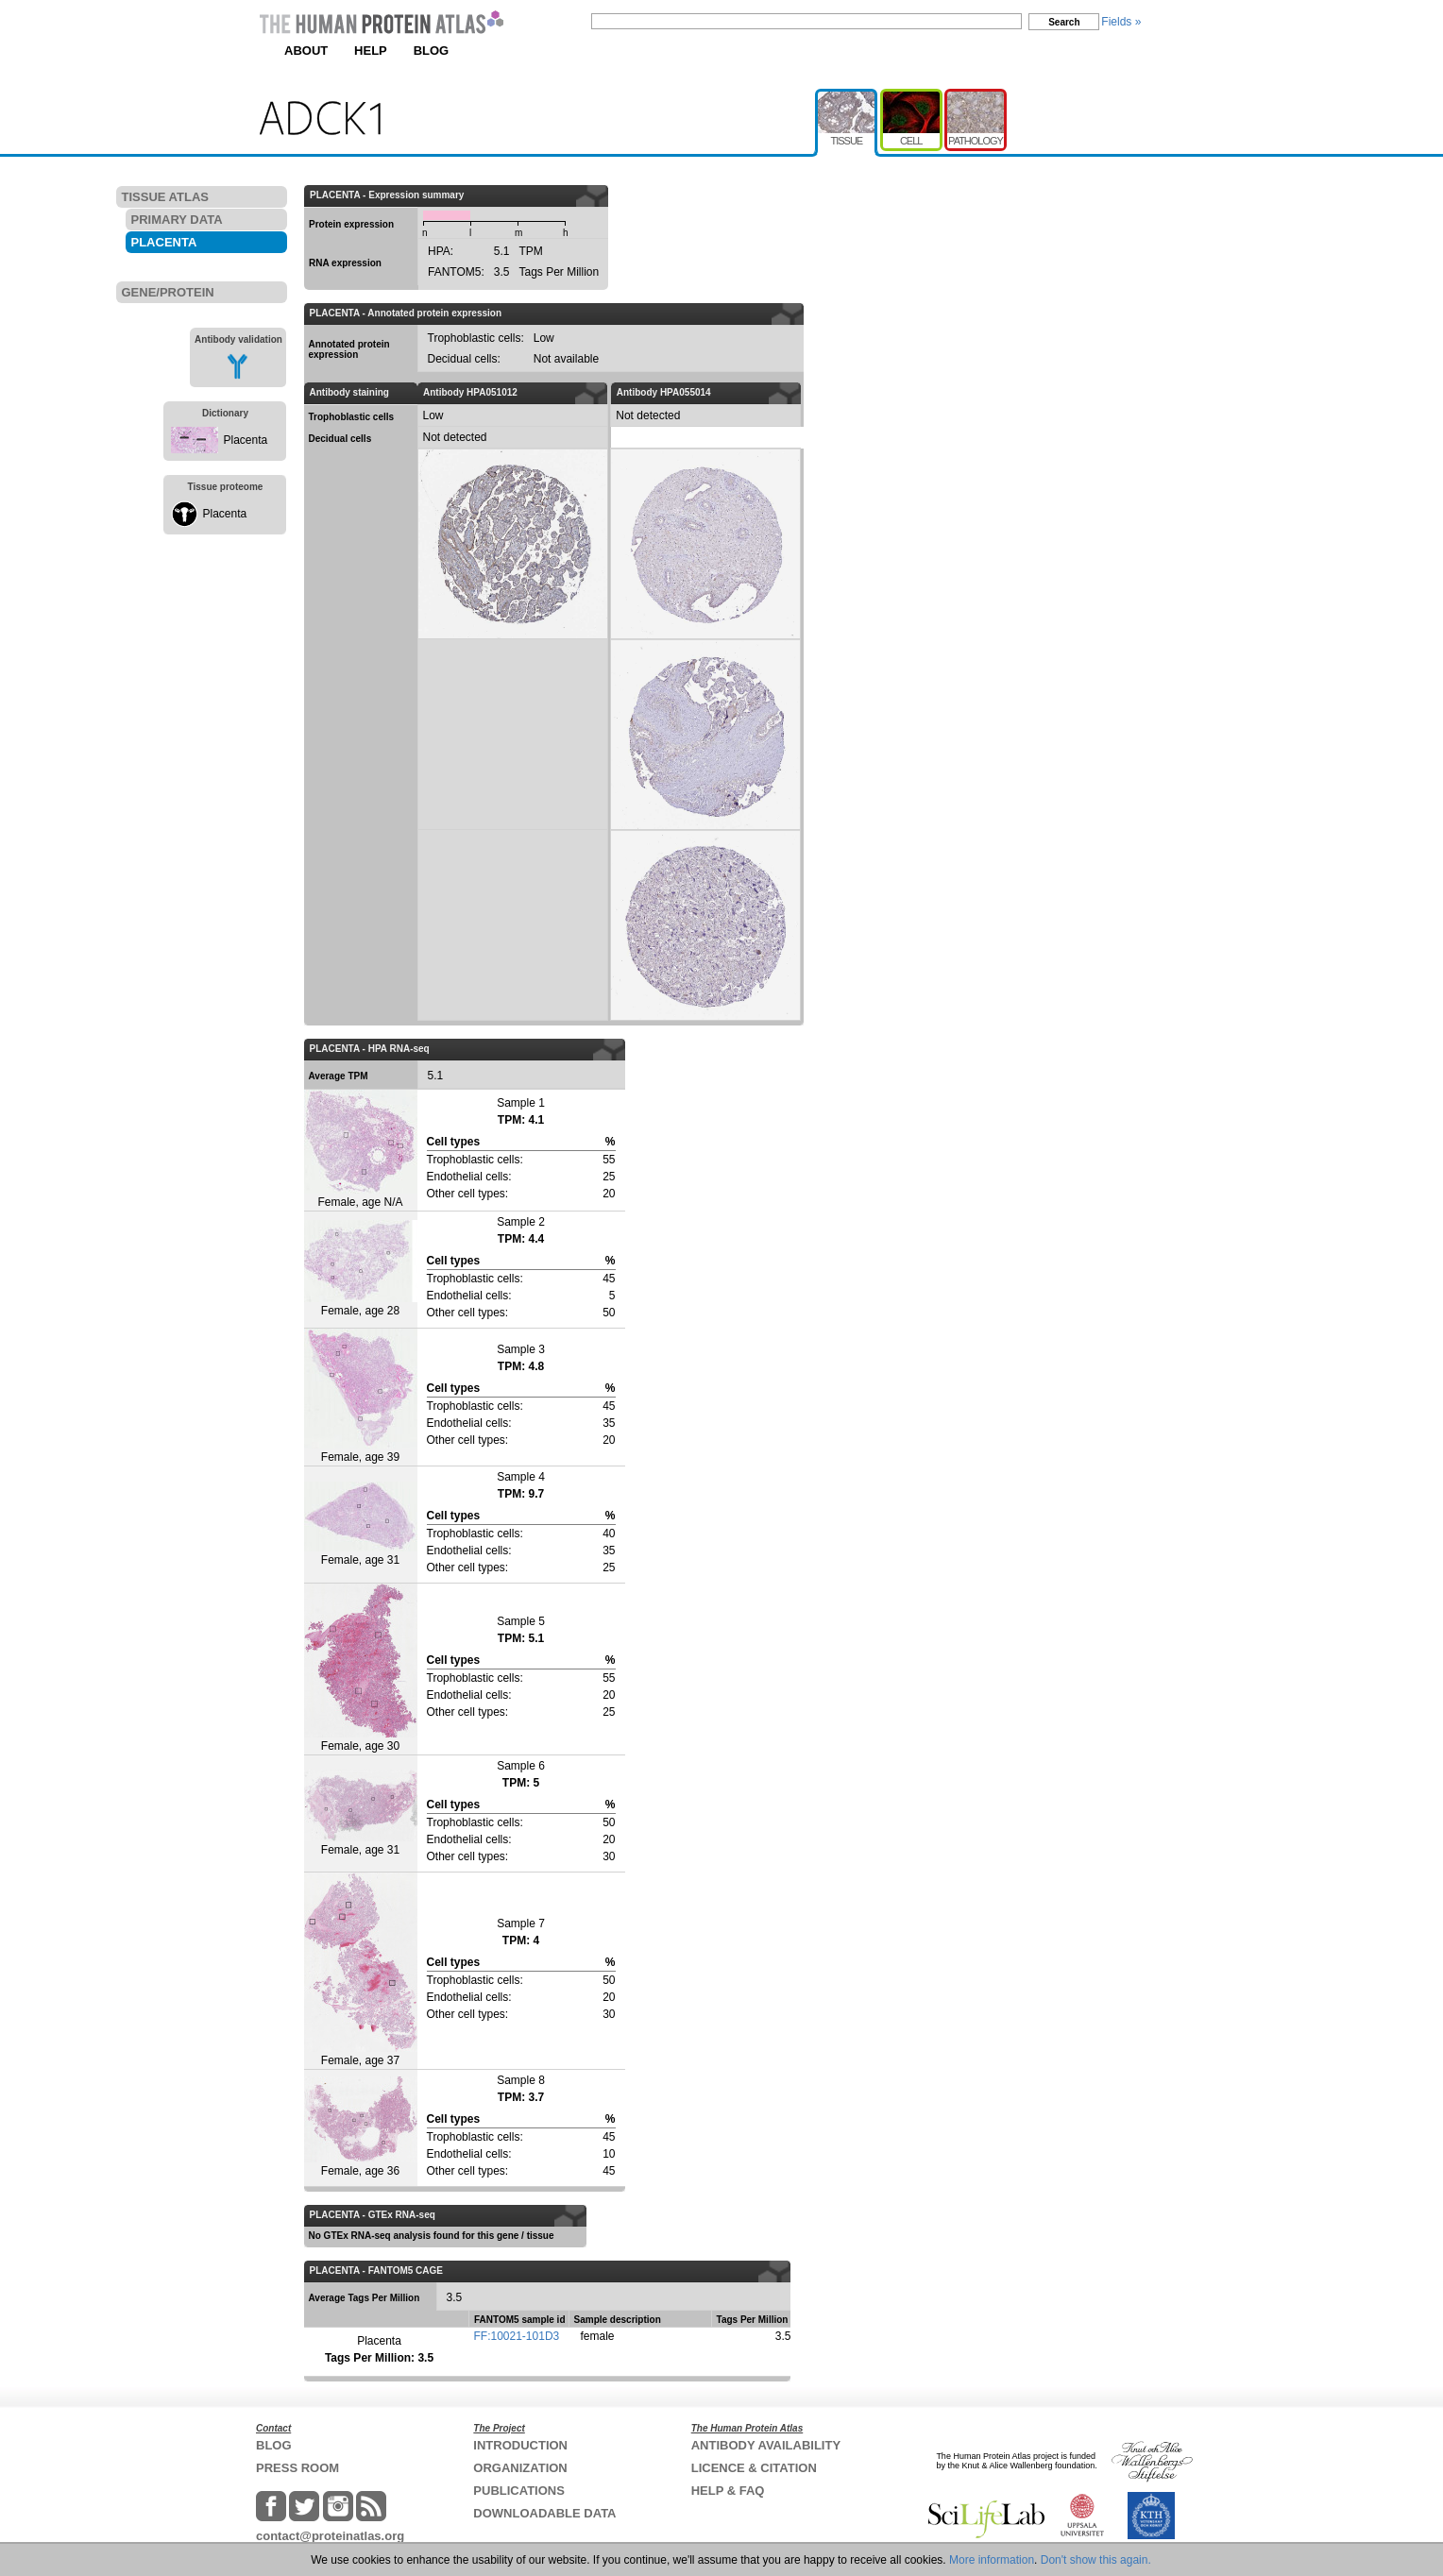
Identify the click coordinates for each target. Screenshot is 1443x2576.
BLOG (432, 50)
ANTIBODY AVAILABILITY (765, 2445)
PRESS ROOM (297, 2468)
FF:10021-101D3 (517, 2336)
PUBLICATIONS (519, 2490)
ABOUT (306, 50)
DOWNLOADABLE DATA (544, 2513)
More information (991, 2560)
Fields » (1121, 21)
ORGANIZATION (520, 2468)
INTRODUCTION (520, 2445)
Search (1063, 22)
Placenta (246, 440)
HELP (370, 50)
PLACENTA (164, 242)
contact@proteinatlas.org (330, 2536)
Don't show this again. (1096, 2560)
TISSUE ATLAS (165, 197)
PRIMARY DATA (177, 219)
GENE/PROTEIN (168, 292)
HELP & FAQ (728, 2490)
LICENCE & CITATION (754, 2468)
